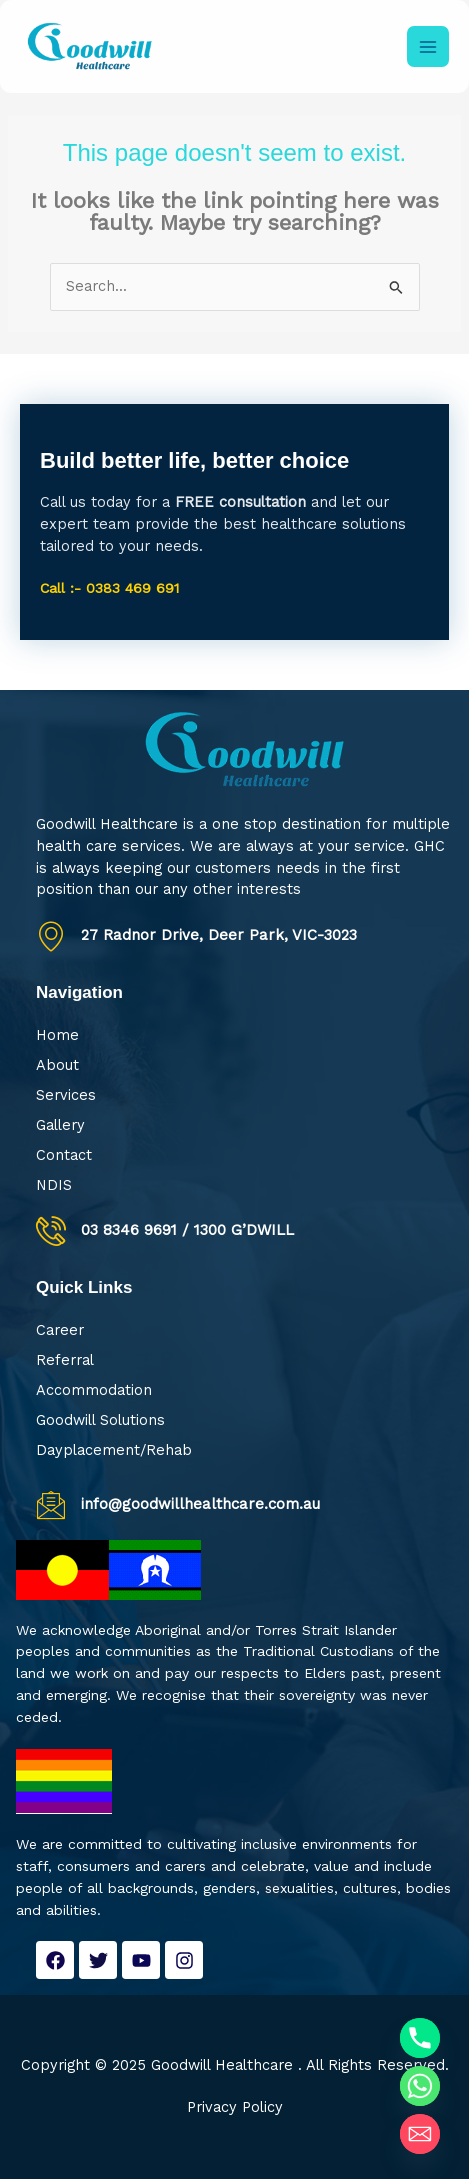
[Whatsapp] (420, 2086)
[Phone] (420, 2038)
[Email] (420, 2134)
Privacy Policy (235, 2107)
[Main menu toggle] (428, 47)
